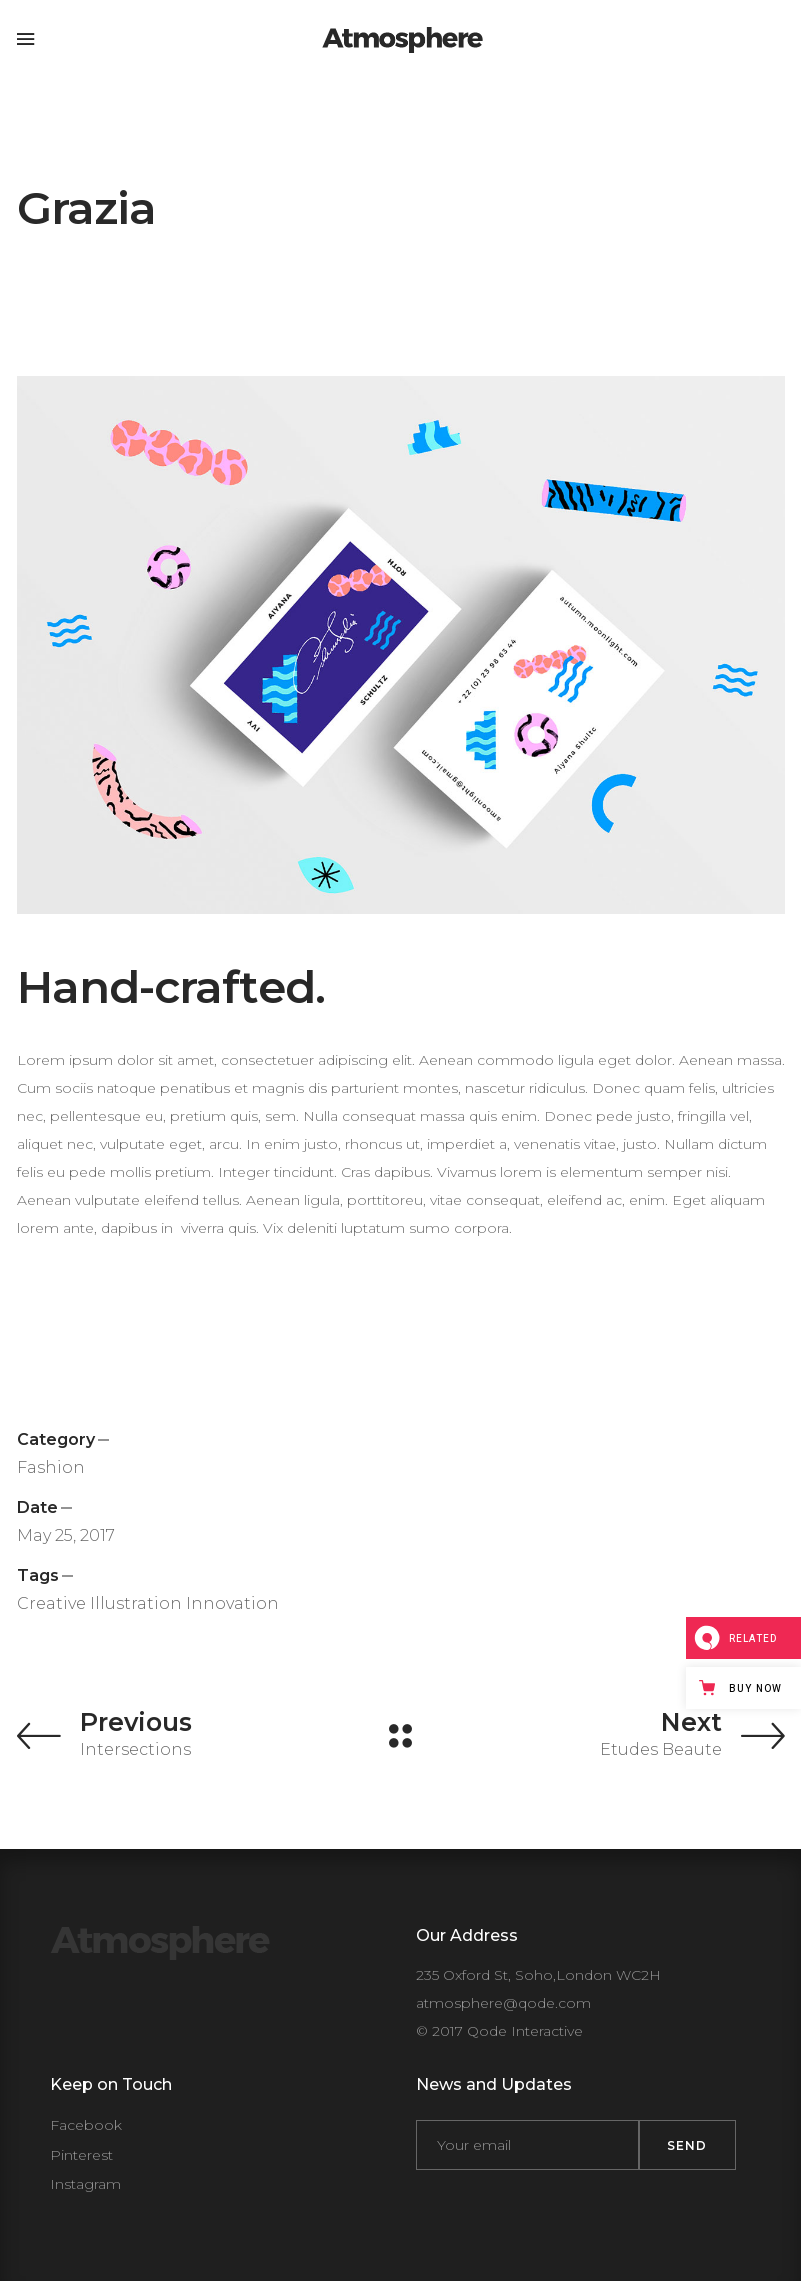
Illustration (136, 1603)
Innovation (232, 1603)
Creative (51, 1603)
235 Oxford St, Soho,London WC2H (538, 1975)
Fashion (51, 1467)
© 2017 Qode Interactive (499, 2031)
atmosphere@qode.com (503, 2003)
